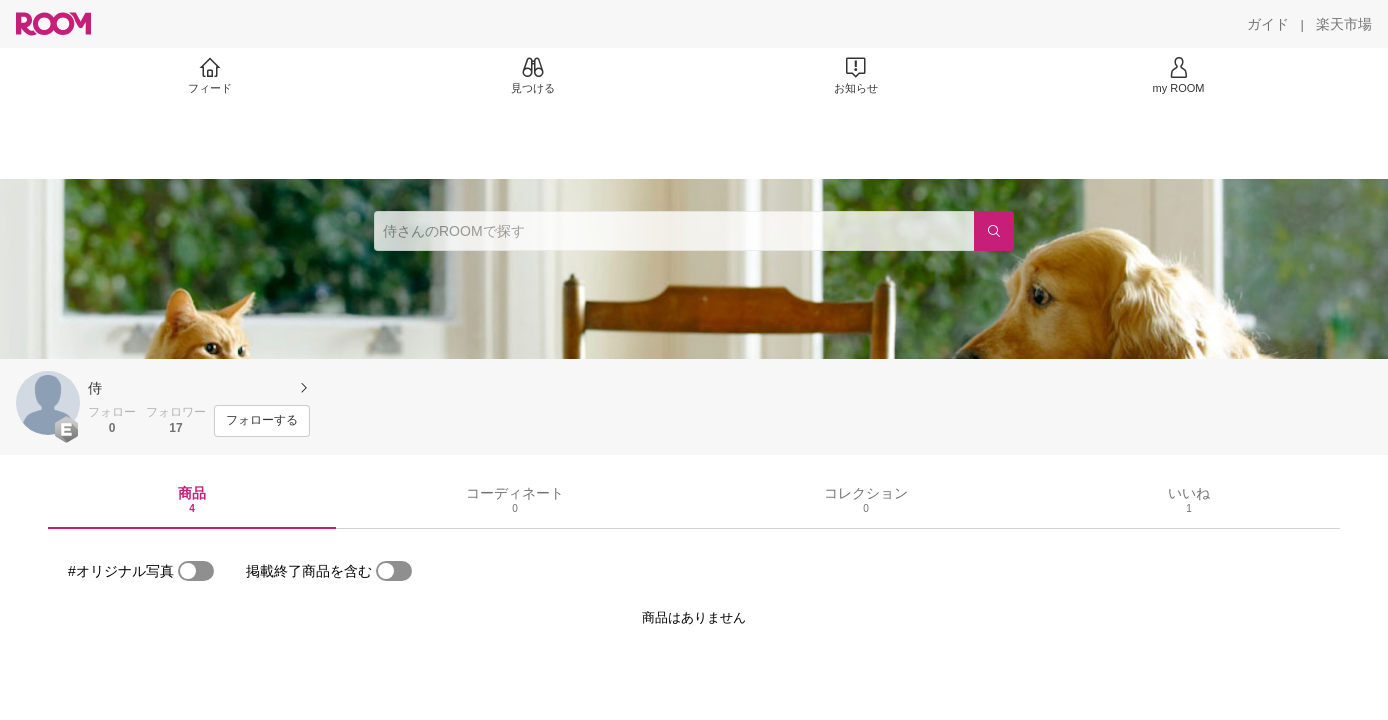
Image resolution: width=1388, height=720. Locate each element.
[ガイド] (1268, 24)
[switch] (196, 571)
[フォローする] (262, 421)
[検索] (994, 231)
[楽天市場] (1344, 24)
